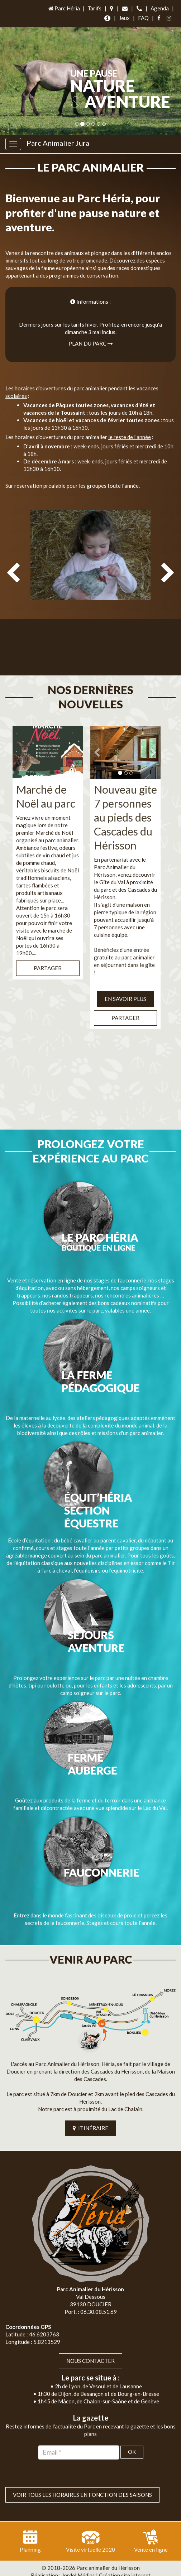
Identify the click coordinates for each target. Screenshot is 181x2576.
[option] (90, 588)
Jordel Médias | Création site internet (106, 2561)
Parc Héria (63, 8)
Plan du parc (90, 343)
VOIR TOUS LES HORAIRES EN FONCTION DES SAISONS (82, 2480)
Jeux (124, 18)
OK (132, 2437)
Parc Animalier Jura (58, 143)
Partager (48, 953)
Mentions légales (107, 2568)
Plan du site (67, 2568)
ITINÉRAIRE (90, 2113)
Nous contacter (90, 2346)
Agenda (160, 8)
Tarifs (94, 8)
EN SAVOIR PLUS (125, 984)
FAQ (143, 18)
